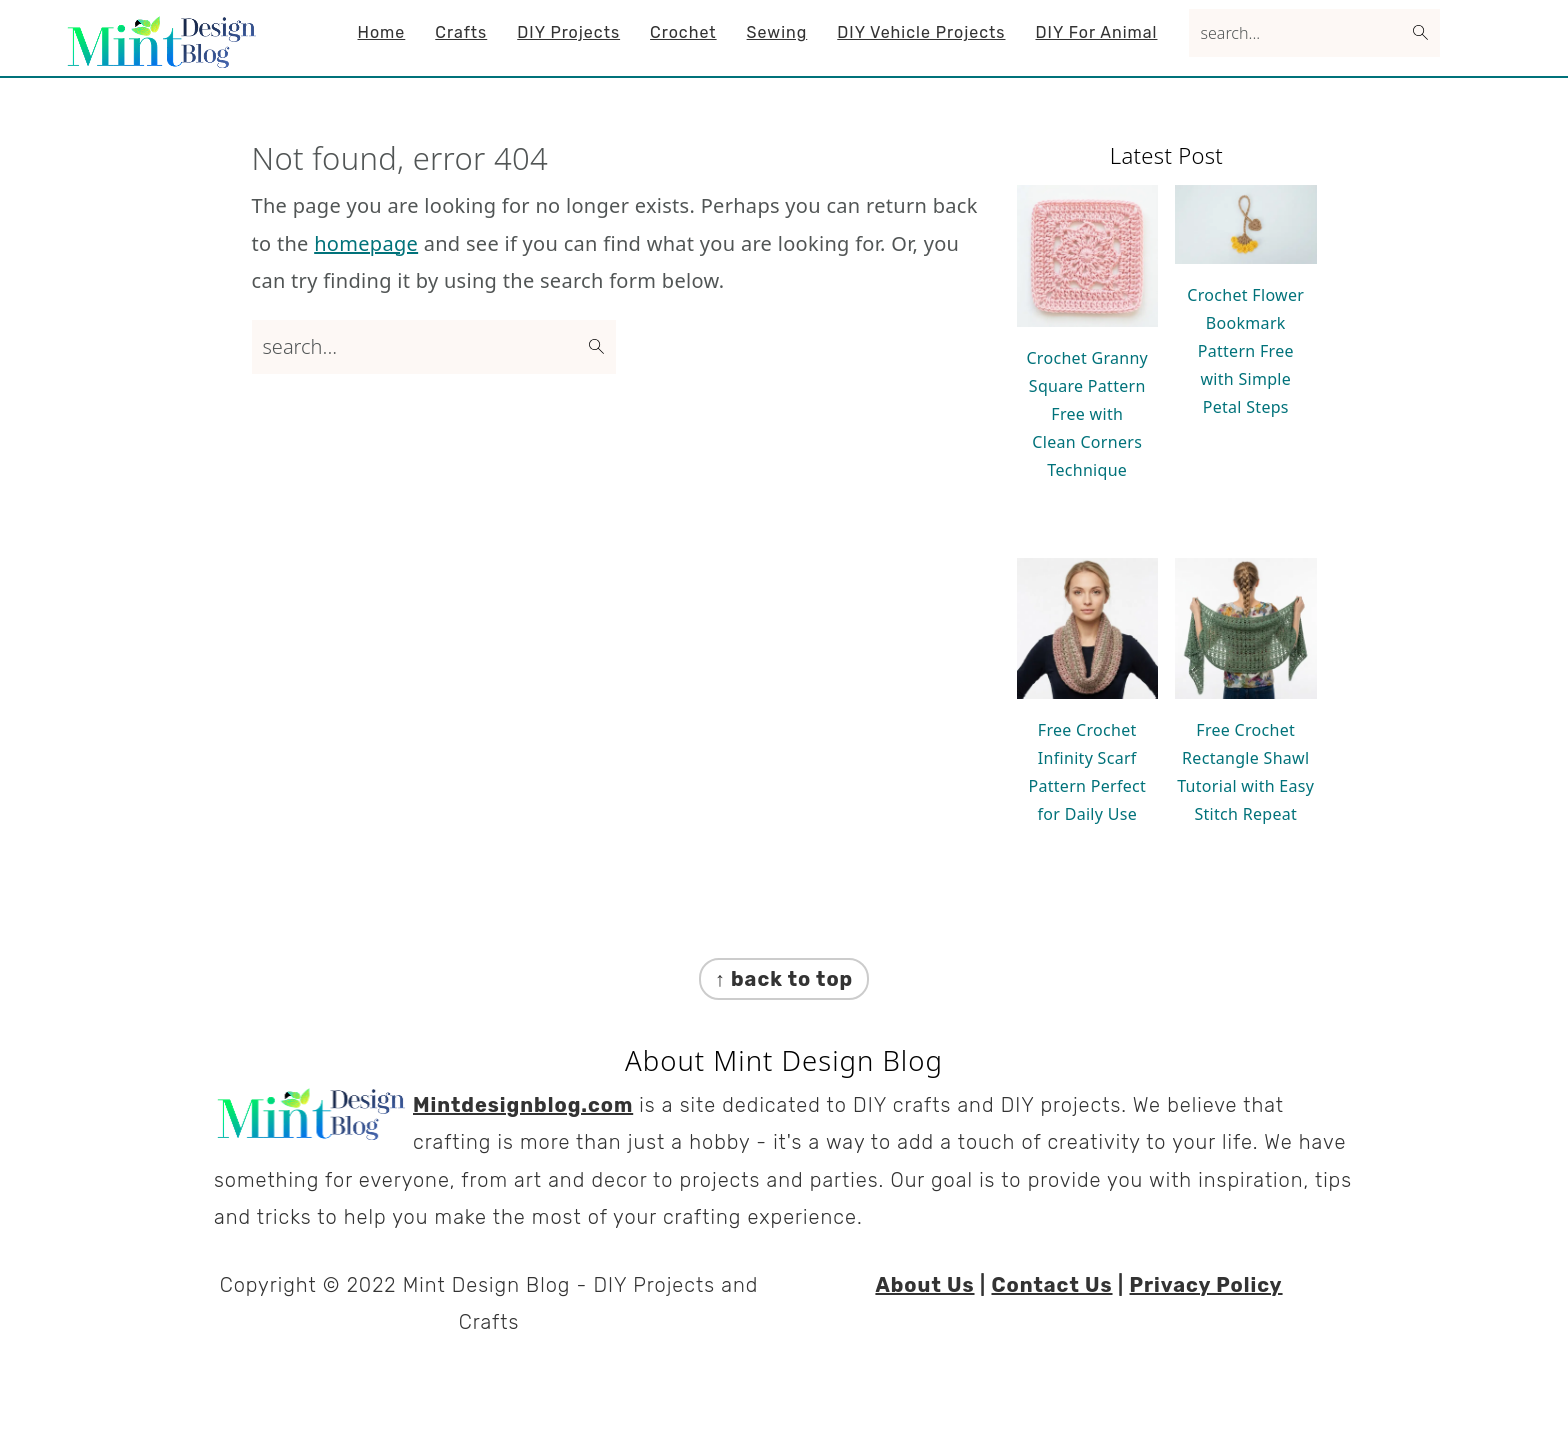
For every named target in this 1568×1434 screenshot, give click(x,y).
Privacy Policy (1206, 1285)
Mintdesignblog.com (523, 1105)
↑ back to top (784, 979)
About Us (924, 1285)
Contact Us (1051, 1285)
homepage (366, 243)
